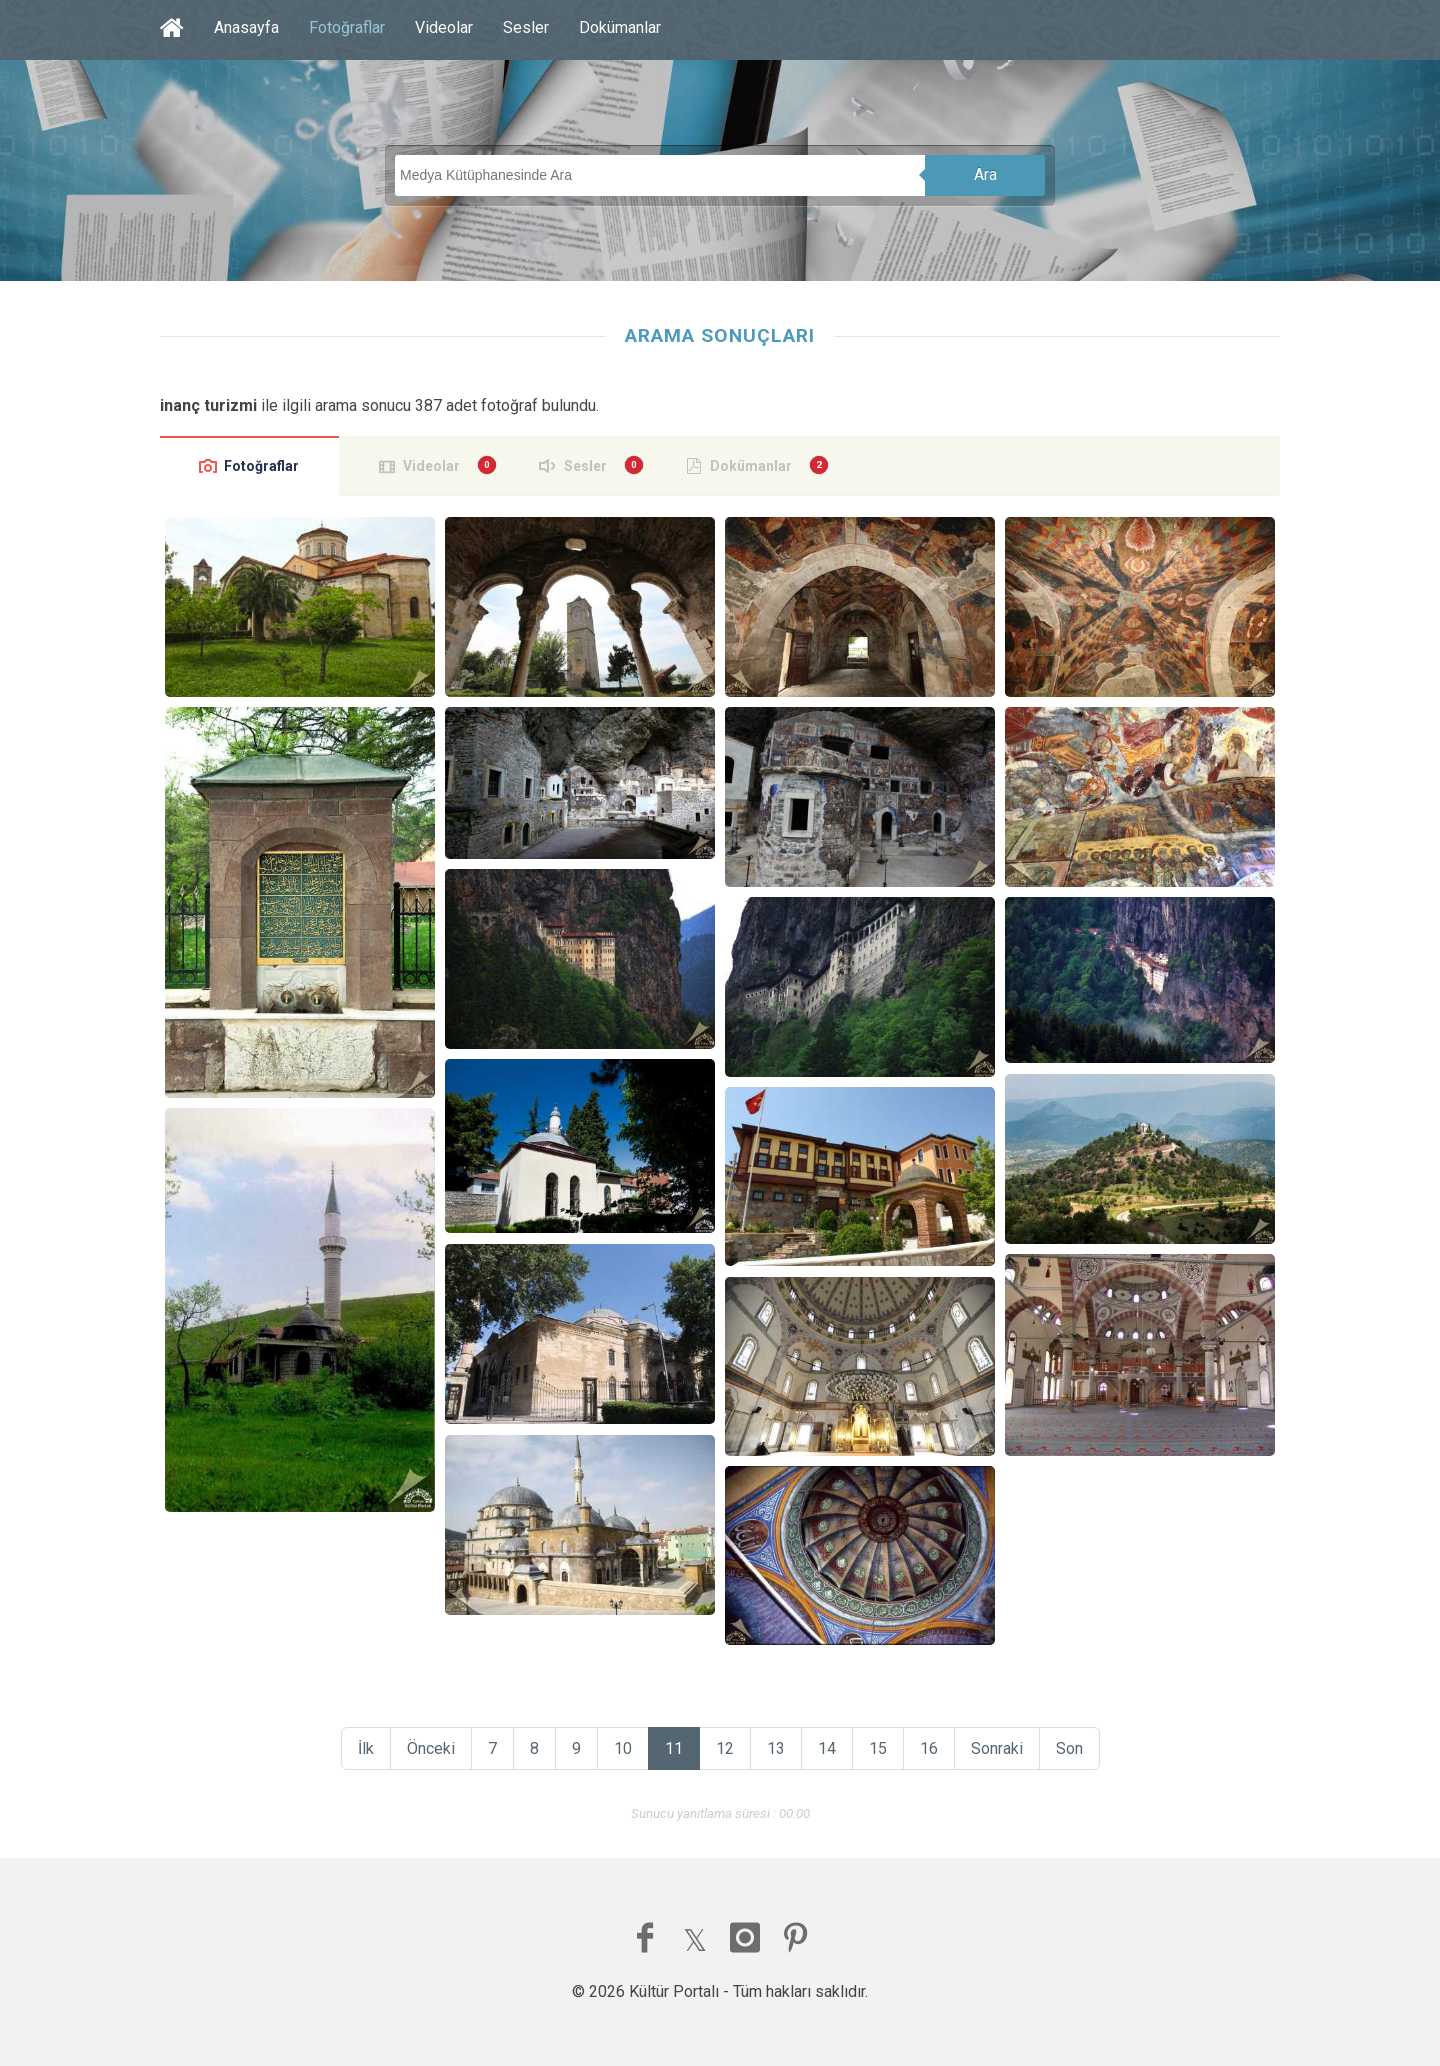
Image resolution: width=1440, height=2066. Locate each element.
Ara (985, 174)
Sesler (526, 27)
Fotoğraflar (347, 27)
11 (674, 1748)
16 (929, 1748)
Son (1069, 1748)
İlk (366, 1748)
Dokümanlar (620, 27)
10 (623, 1748)
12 (725, 1748)
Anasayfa (246, 27)
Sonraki (997, 1748)
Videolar (444, 27)
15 (878, 1748)
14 (827, 1748)
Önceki (431, 1748)
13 (776, 1748)
